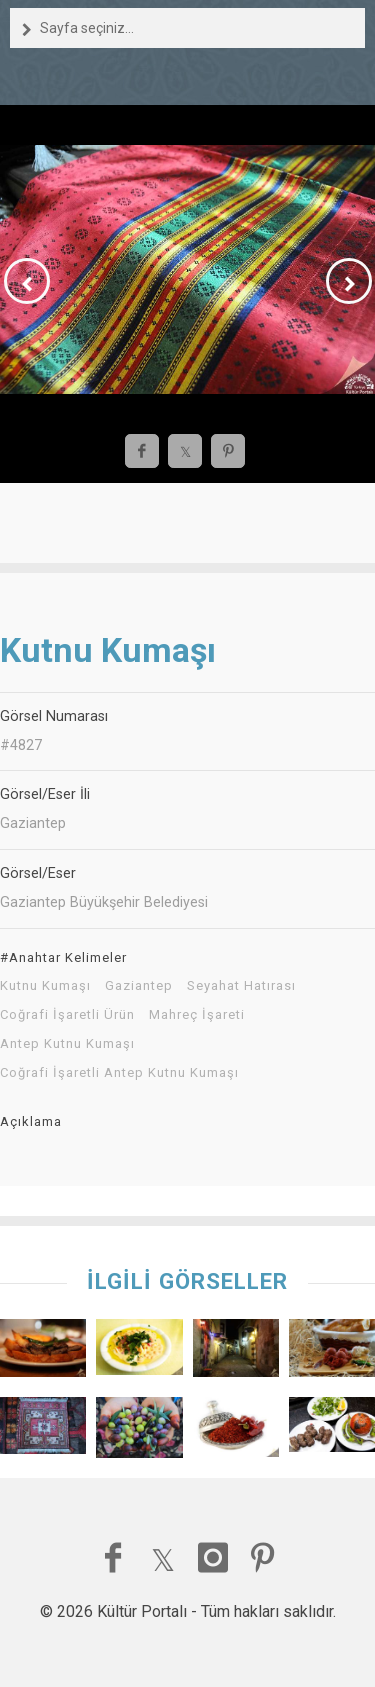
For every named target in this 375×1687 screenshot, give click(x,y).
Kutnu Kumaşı (45, 986)
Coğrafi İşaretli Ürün (67, 1015)
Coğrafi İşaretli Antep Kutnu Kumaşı (119, 1073)
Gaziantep (139, 986)
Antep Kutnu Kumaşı (67, 1044)
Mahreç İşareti (197, 1015)
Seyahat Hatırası (241, 986)
